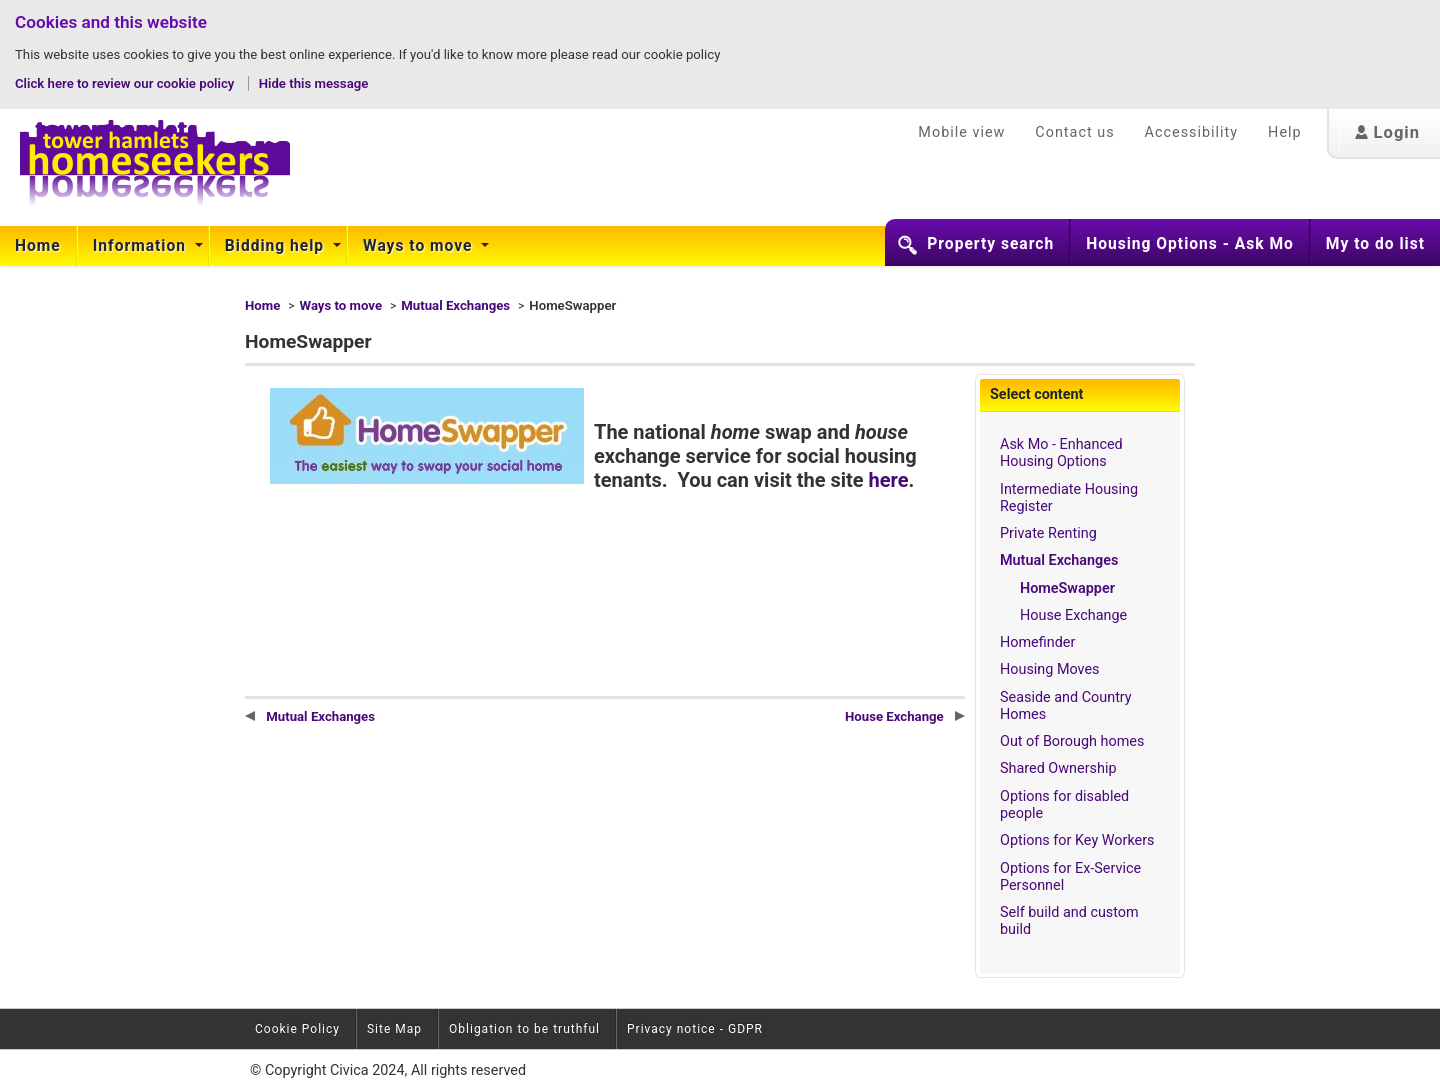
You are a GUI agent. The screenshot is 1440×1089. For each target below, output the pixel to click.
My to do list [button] (1375, 244)
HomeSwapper (1067, 588)
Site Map (394, 1029)
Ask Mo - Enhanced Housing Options (1061, 453)
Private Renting (1048, 533)
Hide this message (314, 83)
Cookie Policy (297, 1029)
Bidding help (277, 246)
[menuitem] (38, 246)
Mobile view (961, 132)
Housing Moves (1050, 669)
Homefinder (1037, 642)
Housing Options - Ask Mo (1190, 244)
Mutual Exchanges (455, 305)
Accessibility (1192, 132)
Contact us (1074, 132)
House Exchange (1073, 615)
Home (38, 246)
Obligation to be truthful (524, 1029)
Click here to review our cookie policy (126, 83)
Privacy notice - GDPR (695, 1029)
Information (142, 246)
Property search (990, 244)
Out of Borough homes (1072, 741)
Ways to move (420, 246)
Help (1284, 132)
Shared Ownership (1058, 768)
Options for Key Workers (1077, 840)
